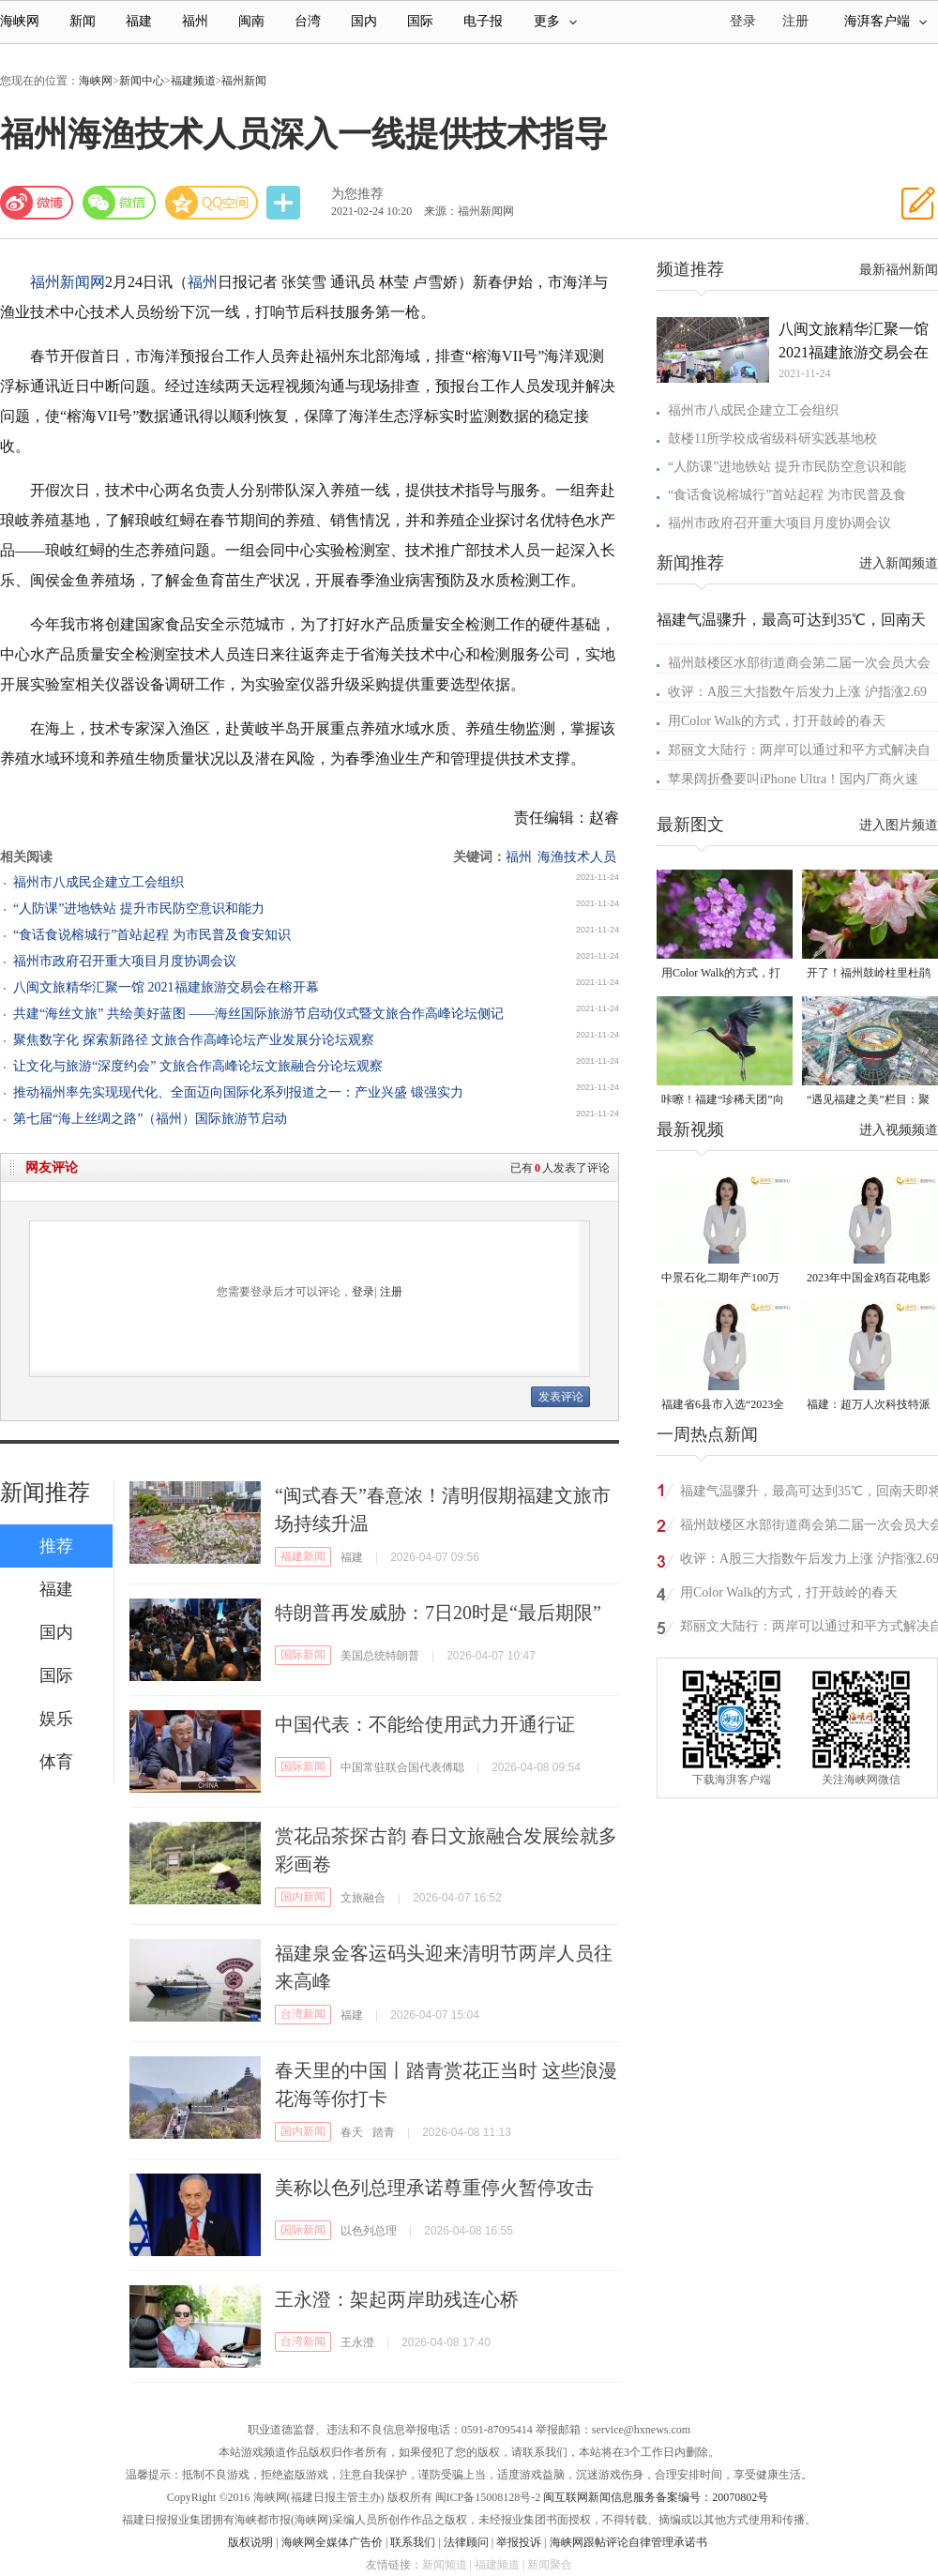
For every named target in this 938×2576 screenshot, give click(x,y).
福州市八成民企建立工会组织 (98, 882)
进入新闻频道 (898, 563)
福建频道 (193, 80)
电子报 (483, 21)
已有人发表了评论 (560, 1167)
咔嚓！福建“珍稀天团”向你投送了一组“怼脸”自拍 (722, 1101)
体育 (56, 1761)
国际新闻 (302, 1654)
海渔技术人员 (576, 857)
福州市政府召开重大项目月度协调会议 (124, 961)
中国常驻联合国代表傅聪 (402, 1767)
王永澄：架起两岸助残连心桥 (397, 2299)
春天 (351, 2132)
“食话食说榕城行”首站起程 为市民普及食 (787, 495)
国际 (420, 21)
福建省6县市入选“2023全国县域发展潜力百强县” (722, 1406)
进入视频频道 (898, 1130)
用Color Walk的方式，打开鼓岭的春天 (776, 721)
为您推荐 (357, 194)
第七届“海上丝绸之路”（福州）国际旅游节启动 (150, 1119)
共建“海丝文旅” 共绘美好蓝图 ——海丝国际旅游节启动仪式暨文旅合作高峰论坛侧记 (258, 1014)
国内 (364, 21)
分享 (285, 203)
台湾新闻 (302, 2014)
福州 (195, 21)
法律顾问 (466, 2542)
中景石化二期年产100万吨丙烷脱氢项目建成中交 (723, 1279)
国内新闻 (302, 1896)
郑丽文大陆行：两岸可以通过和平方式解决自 (799, 750)
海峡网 (19, 21)
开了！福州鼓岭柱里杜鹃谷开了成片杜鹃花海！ (868, 974)
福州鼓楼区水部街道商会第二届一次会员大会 (799, 663)
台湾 (308, 21)
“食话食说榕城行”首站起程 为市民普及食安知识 (152, 935)
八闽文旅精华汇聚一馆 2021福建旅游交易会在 (854, 340)
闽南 (251, 21)
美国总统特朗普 (379, 1655)
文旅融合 (363, 1897)
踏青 (383, 2132)
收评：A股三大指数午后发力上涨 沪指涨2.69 (797, 692)
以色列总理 (368, 2230)
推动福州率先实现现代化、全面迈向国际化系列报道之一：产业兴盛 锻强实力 (238, 1092)
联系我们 (412, 2542)
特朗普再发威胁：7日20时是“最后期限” (438, 1612)
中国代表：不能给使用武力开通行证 (425, 1724)
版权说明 (250, 2542)
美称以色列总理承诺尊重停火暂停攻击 (434, 2187)
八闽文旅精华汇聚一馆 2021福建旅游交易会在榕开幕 (166, 987)
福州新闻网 (67, 282)
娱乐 (56, 1718)
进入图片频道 (898, 825)
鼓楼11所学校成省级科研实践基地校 (772, 439)
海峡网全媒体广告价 (332, 2542)
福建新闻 (302, 1556)
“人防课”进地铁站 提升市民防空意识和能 (787, 467)
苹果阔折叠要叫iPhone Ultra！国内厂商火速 (793, 779)
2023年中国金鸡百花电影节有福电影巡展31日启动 (868, 1279)
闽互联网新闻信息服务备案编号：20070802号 (655, 2497)
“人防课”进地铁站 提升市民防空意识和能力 (139, 909)
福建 (139, 21)
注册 (795, 21)
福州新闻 (243, 80)
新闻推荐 (45, 1492)
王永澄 (357, 2342)
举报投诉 (518, 2542)
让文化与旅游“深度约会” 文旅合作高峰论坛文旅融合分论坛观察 (198, 1066)
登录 (363, 1291)
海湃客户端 (885, 21)
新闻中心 (141, 80)
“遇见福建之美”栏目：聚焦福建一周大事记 (868, 1101)
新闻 (82, 21)
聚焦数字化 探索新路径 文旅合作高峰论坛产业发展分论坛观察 (193, 1040)
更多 (555, 21)
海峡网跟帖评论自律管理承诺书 (628, 2542)
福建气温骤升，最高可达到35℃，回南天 (791, 620)
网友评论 (51, 1167)
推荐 (56, 1546)
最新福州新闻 (898, 270)
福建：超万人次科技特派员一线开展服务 (868, 1406)
